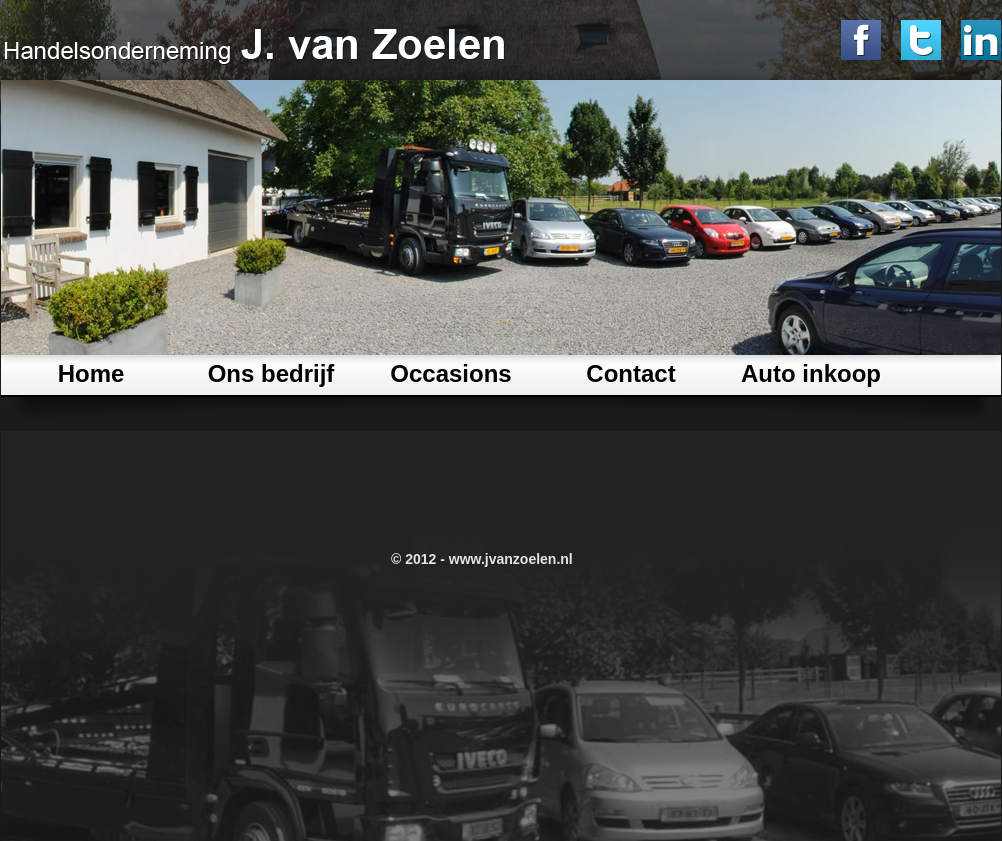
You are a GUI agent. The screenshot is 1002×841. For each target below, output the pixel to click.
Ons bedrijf (271, 373)
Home (91, 373)
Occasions (450, 373)
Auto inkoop (811, 373)
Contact (630, 373)
